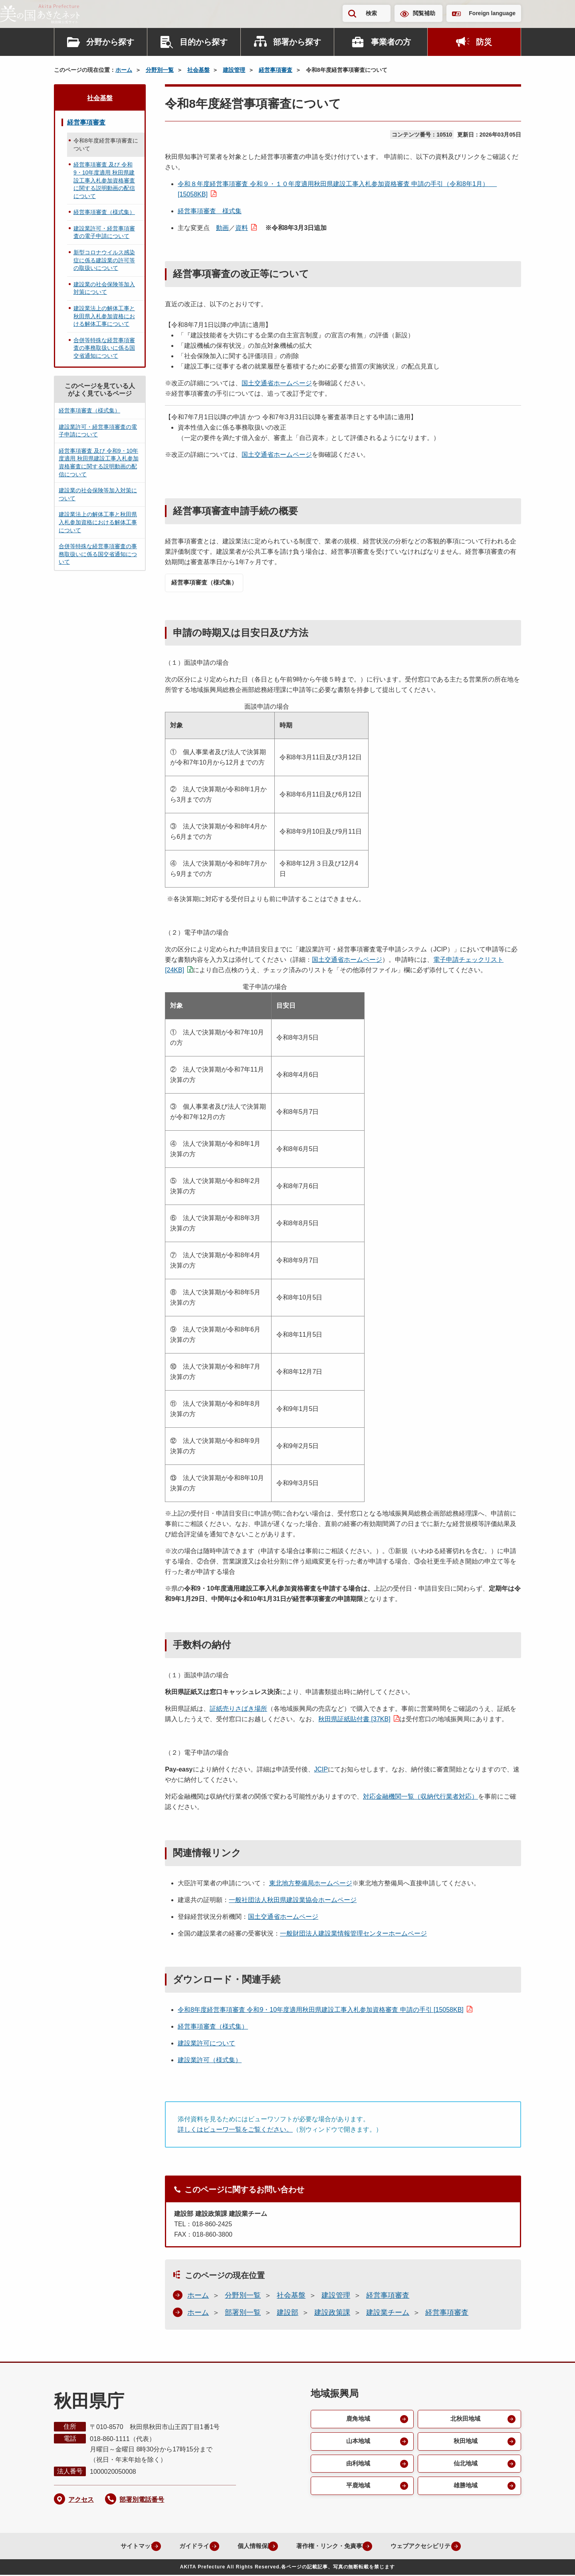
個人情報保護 (246, 2546)
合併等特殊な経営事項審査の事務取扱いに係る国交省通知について (104, 348)
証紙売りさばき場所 (238, 1709)
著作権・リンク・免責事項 (328, 2546)
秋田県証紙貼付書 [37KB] (354, 1719)
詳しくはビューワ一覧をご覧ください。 (235, 2130)
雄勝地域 (465, 2489)
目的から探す (204, 42)
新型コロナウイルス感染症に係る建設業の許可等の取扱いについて (104, 260)
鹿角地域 (357, 2420)
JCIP (321, 1770)
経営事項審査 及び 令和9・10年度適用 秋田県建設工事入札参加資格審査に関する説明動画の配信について (104, 180)
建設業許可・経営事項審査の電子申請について (104, 232)
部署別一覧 (243, 2313)
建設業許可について (206, 2044)
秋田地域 (465, 2443)
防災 (484, 42)
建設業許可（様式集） (210, 2060)
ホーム (123, 70)
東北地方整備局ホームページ (310, 1883)
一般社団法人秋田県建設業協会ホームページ (293, 1900)
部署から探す (297, 42)
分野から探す (110, 42)
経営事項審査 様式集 (210, 211)
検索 (371, 13)
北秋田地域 (465, 2420)
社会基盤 (198, 70)
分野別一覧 (160, 70)
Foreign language (492, 13)
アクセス (81, 2500)
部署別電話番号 (141, 2500)
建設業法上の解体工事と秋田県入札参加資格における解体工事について (104, 316)
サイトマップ (120, 2546)
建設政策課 (332, 2313)
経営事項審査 (275, 70)
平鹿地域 (357, 2489)
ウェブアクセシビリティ (426, 2546)
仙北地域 (465, 2466)
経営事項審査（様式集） (208, 583)
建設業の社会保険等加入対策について (104, 288)
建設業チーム (387, 2313)
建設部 (287, 2313)
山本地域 (357, 2443)
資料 (241, 227)
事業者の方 (391, 42)
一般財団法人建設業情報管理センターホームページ (353, 1934)
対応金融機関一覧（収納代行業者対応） (420, 1797)
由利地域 (357, 2466)
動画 (222, 227)
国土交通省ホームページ (277, 383)
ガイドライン (183, 2546)
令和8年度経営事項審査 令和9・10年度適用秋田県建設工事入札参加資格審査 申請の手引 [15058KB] (321, 2010)
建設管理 (234, 70)
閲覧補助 (424, 13)
